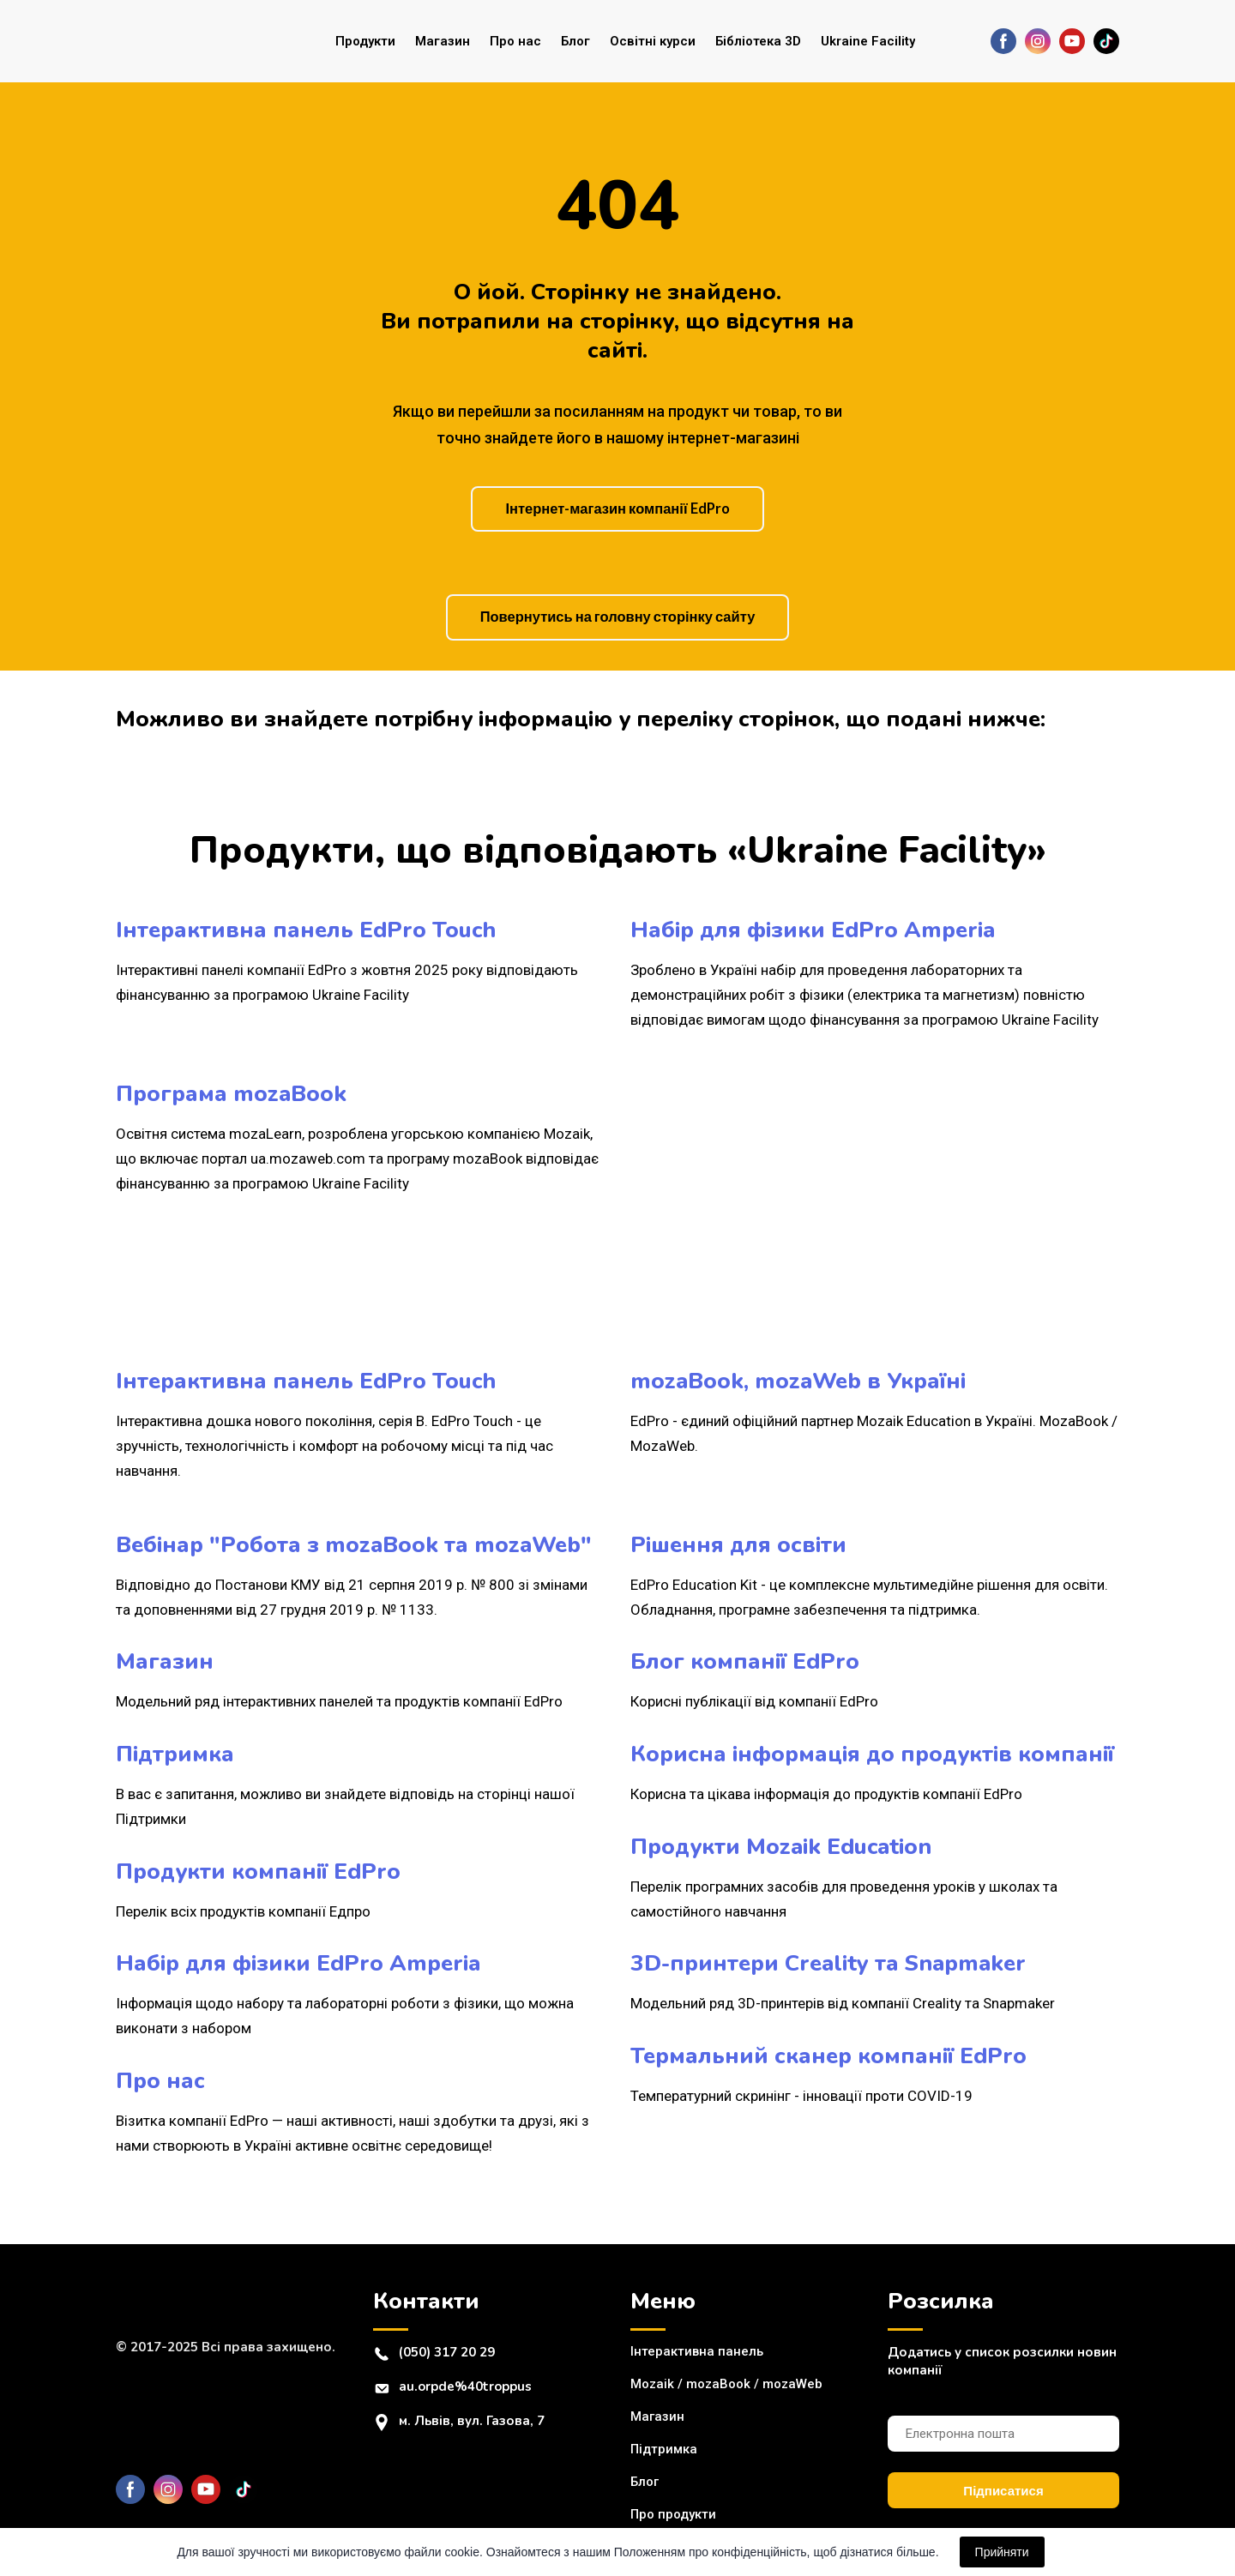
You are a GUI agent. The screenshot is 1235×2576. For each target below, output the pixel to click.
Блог (575, 41)
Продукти (365, 41)
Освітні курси (653, 41)
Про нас (515, 41)
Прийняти (1002, 2552)
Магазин (442, 41)
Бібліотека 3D (758, 41)
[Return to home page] (185, 41)
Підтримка (663, 2449)
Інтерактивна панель (696, 2351)
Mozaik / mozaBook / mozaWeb (726, 2384)
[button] (1003, 41)
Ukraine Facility (868, 41)
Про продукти (673, 2514)
